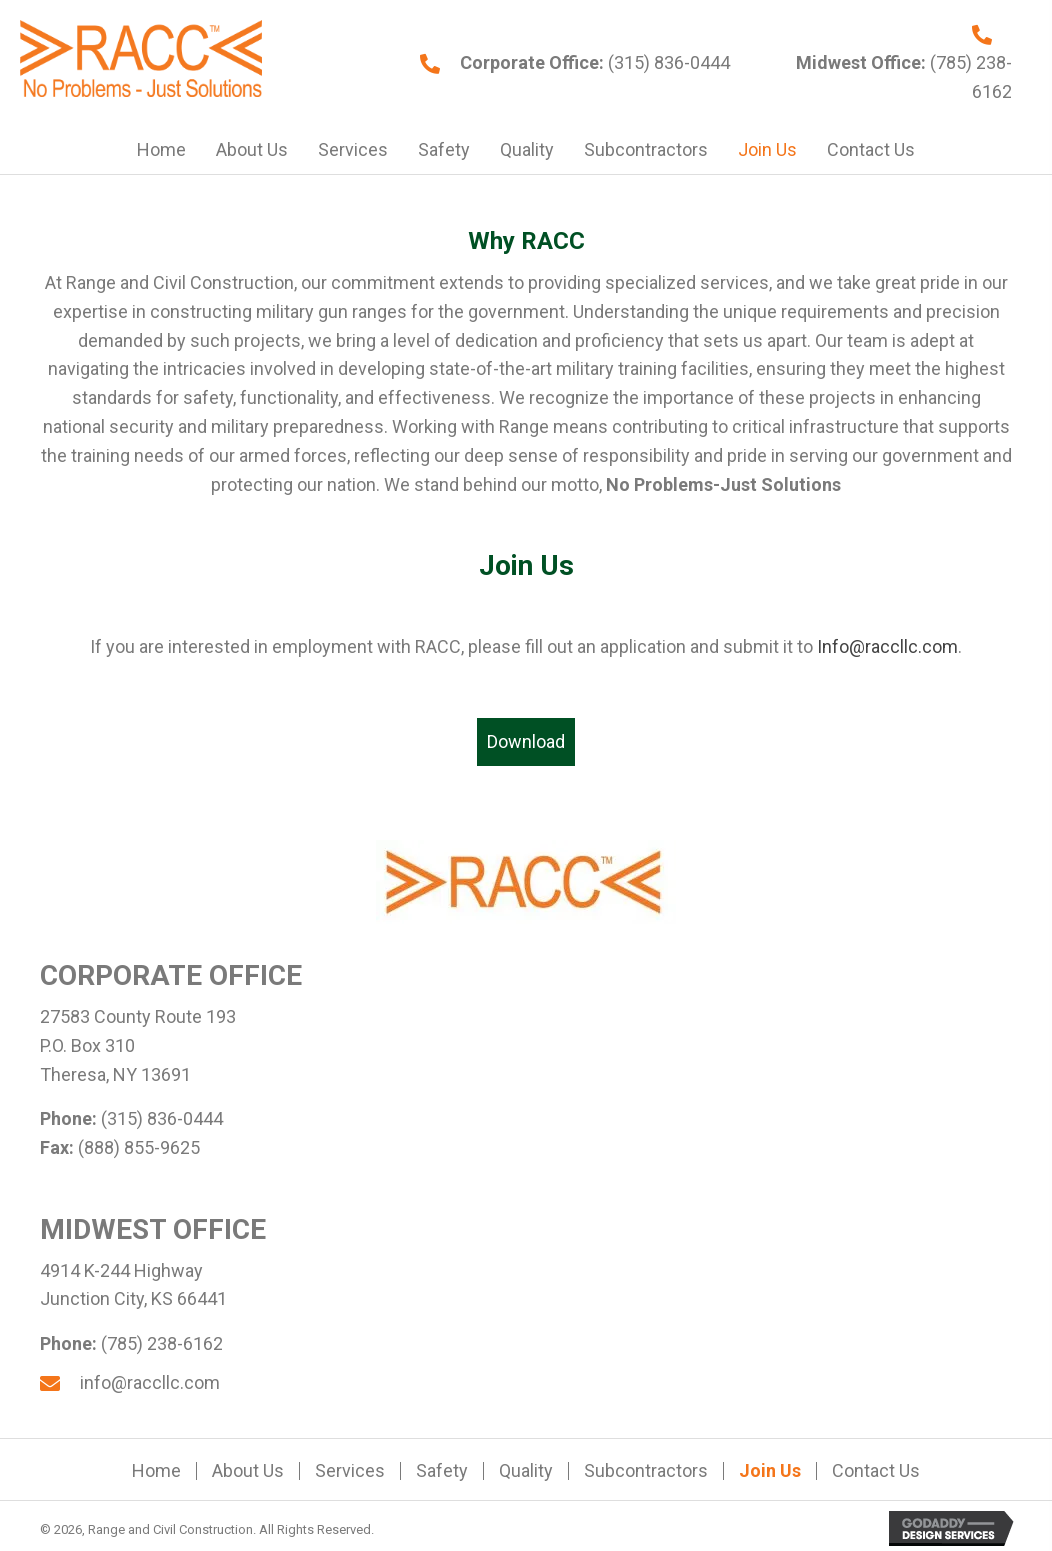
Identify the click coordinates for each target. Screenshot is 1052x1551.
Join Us (770, 1471)
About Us (248, 1471)
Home (156, 1471)
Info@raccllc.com (887, 646)
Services (350, 1471)
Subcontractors (646, 1471)
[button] (526, 742)
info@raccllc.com (150, 1382)
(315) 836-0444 (667, 62)
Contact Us (876, 1471)
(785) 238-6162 (162, 1343)
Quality (526, 1471)
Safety (442, 1471)
